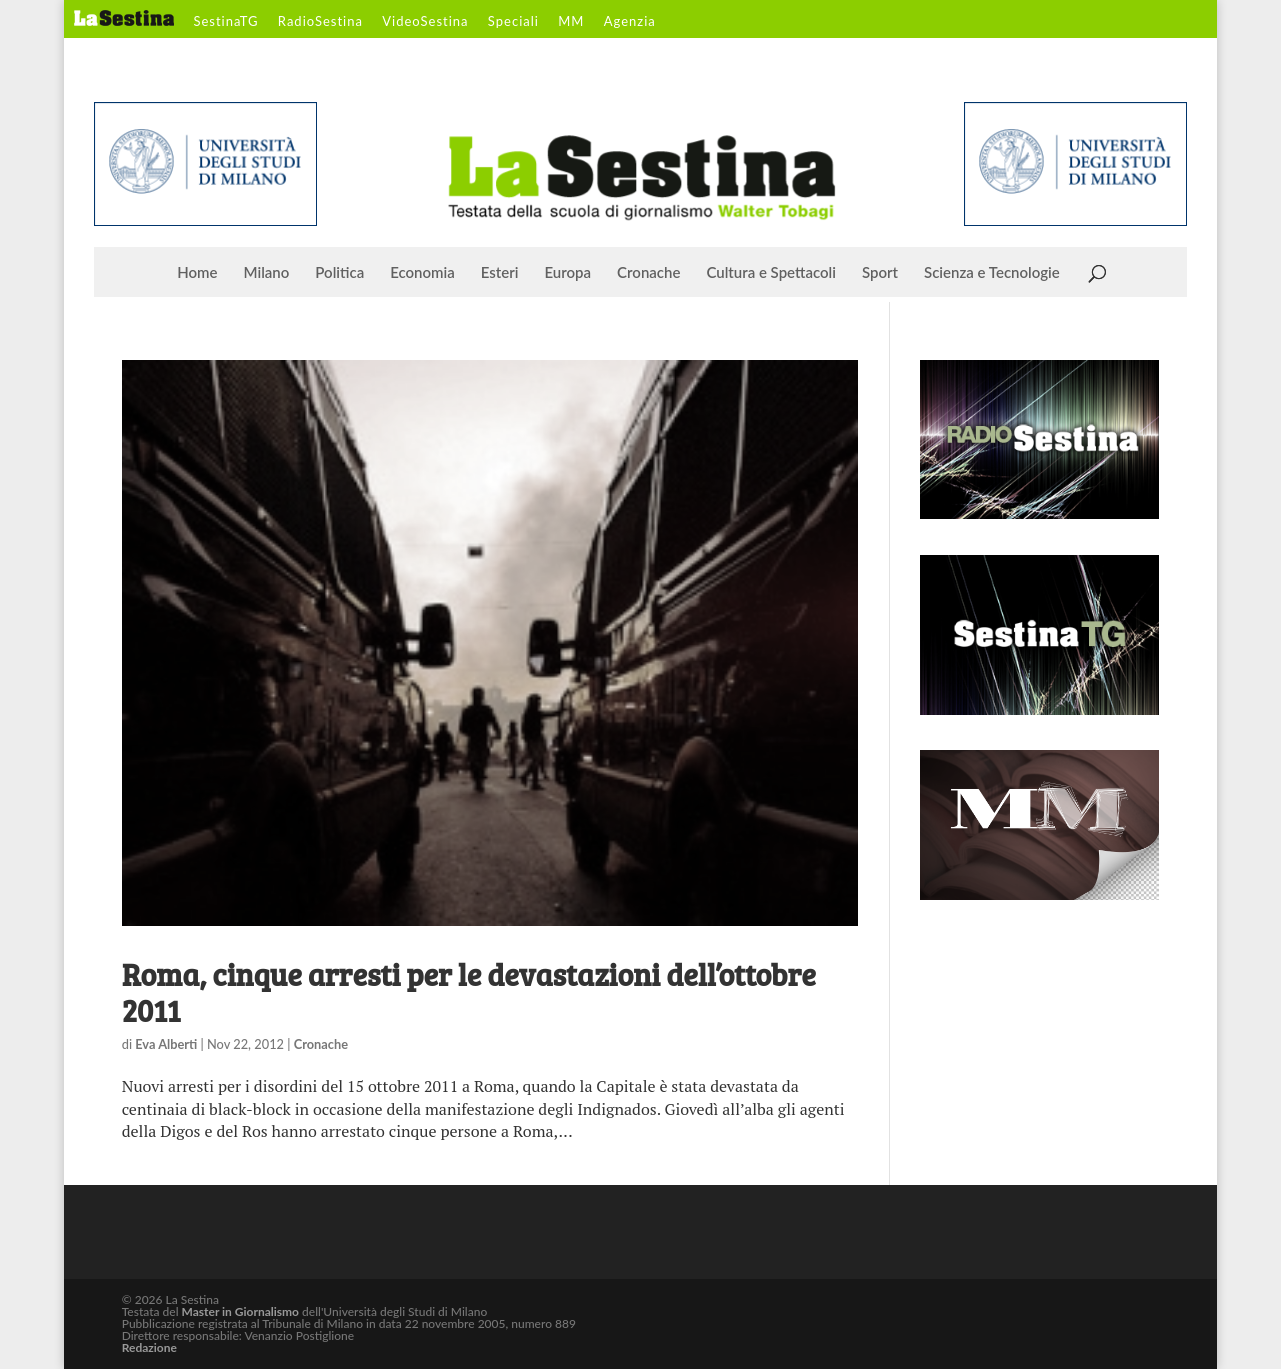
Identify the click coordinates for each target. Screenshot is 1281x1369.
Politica (339, 273)
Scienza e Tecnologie (992, 273)
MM (571, 22)
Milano (267, 273)
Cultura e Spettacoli (771, 273)
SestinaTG (225, 22)
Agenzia (630, 22)
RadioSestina (320, 22)
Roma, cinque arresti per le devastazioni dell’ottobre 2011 (469, 992)
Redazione (149, 1347)
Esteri (500, 273)
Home (197, 273)
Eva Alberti (166, 1044)
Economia (422, 273)
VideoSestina (425, 22)
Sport (880, 273)
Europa (568, 273)
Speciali (513, 22)
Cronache (648, 273)
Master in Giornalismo (240, 1311)
